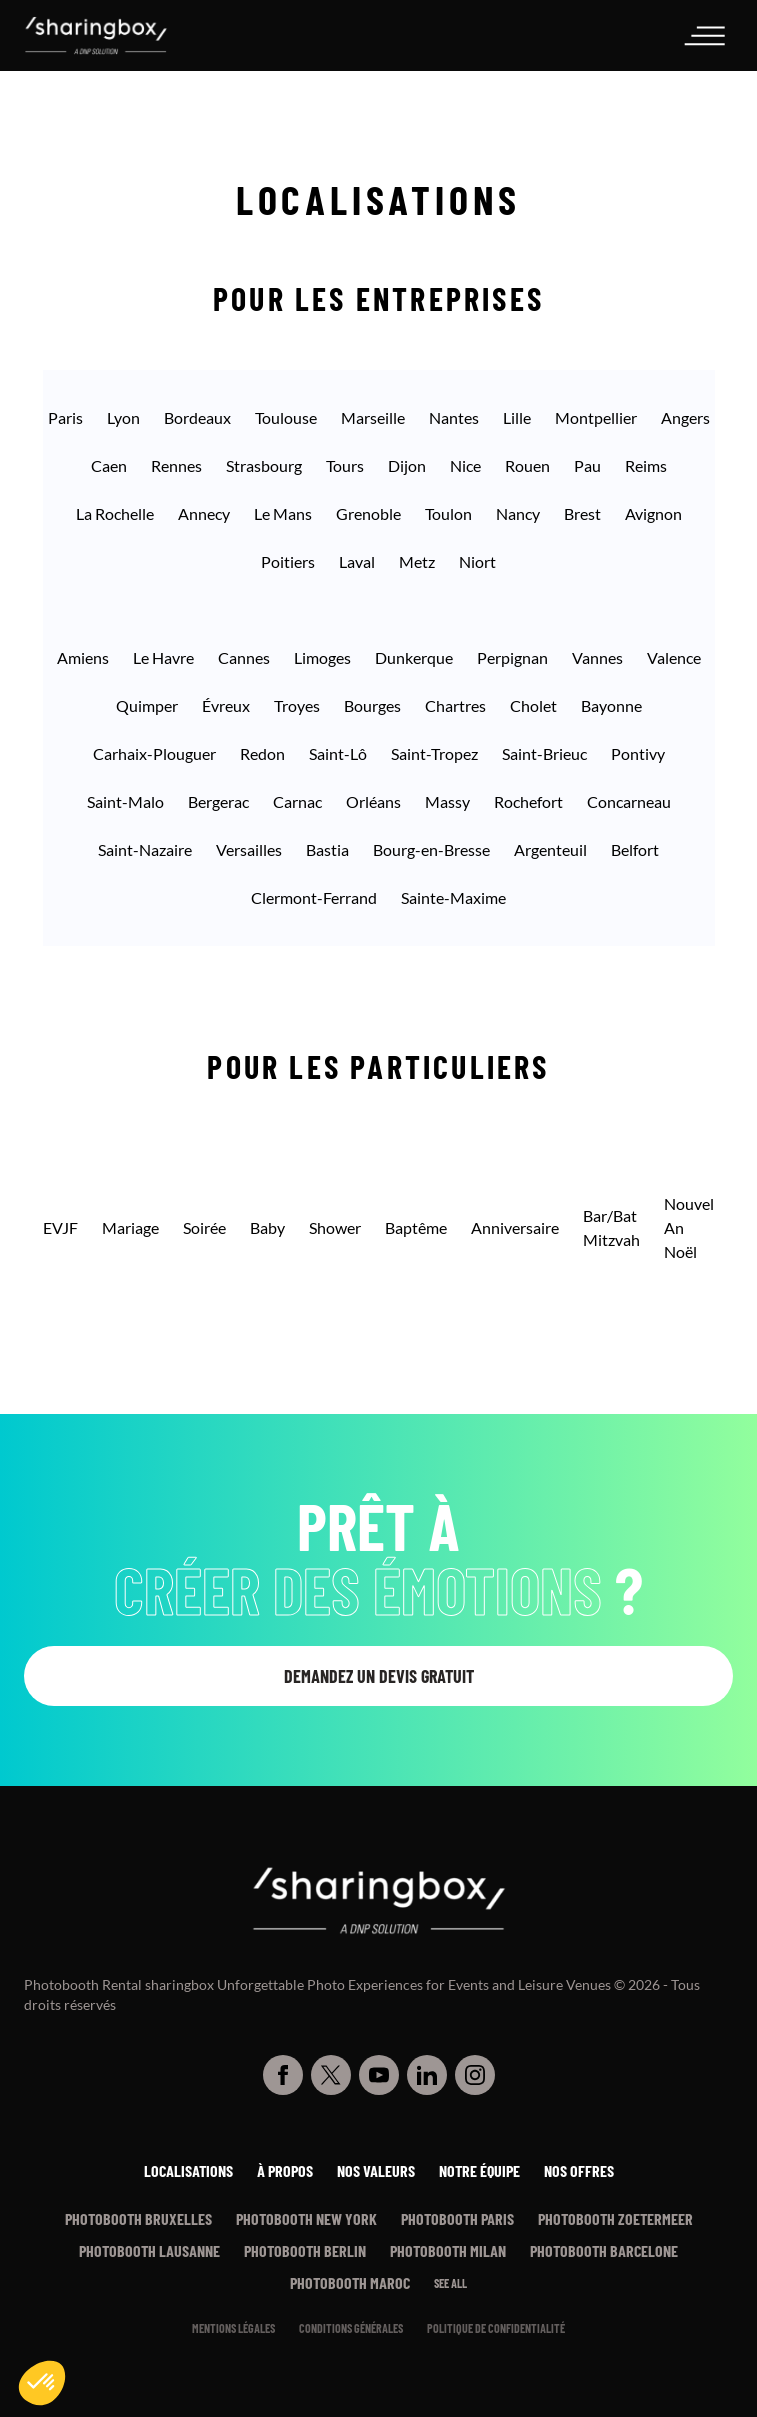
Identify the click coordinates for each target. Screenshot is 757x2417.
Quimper (147, 705)
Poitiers (288, 561)
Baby (267, 1227)
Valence (674, 657)
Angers (685, 417)
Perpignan (512, 657)
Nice (465, 465)
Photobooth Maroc (350, 2282)
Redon (262, 753)
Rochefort (528, 801)
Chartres (455, 705)
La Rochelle (115, 513)
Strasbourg (264, 465)
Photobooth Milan (448, 2250)
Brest (582, 513)
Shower (335, 1227)
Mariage (130, 1227)
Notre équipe (479, 2170)
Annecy (204, 513)
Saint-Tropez (434, 753)
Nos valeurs (376, 2170)
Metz (417, 561)
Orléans (373, 801)
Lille (517, 417)
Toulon (448, 513)
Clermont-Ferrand (314, 897)
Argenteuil (550, 849)
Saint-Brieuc (544, 753)
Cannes (244, 657)
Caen (109, 465)
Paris (65, 417)
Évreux (226, 705)
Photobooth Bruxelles (138, 2218)
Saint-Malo (125, 801)
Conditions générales (351, 2328)
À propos (285, 2170)
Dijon (407, 465)
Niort (477, 561)
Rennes (176, 465)
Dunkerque (414, 657)
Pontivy (638, 753)
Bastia (327, 849)
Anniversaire (515, 1227)
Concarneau (629, 801)
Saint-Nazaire (145, 849)
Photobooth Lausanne (149, 2250)
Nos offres (579, 2170)
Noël (680, 1251)
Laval (357, 561)
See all (450, 2283)
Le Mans (283, 513)
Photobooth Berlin (305, 2250)
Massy (447, 801)
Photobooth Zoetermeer (615, 2218)
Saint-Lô (338, 753)
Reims (646, 465)
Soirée (204, 1227)
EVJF (60, 1227)
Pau (587, 465)
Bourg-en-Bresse (431, 849)
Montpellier (596, 417)
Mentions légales (233, 2328)
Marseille (373, 417)
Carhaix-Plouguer (154, 753)
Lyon (123, 417)
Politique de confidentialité (496, 2328)
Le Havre (163, 657)
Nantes (454, 417)
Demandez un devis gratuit (379, 1676)
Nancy (518, 513)
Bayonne (611, 705)
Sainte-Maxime (453, 897)
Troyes (297, 705)
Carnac (297, 801)
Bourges (372, 705)
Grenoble (368, 513)
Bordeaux (197, 417)
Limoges (322, 657)
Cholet (533, 705)
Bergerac (218, 801)
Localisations (188, 2170)
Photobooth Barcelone (604, 2250)
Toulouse (286, 417)
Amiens (83, 657)
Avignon (653, 513)
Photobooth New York (306, 2218)
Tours (345, 465)
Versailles (249, 849)
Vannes (597, 657)
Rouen (527, 465)
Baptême (416, 1227)
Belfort (635, 849)
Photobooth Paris (457, 2218)
